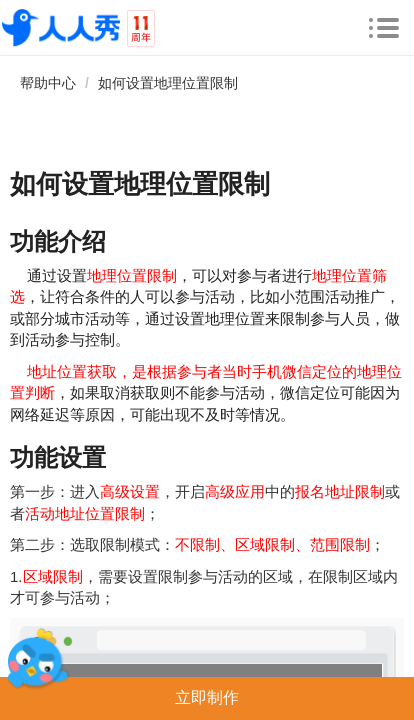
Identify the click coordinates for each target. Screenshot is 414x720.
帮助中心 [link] (48, 83)
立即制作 (207, 697)
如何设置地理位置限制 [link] (168, 83)
